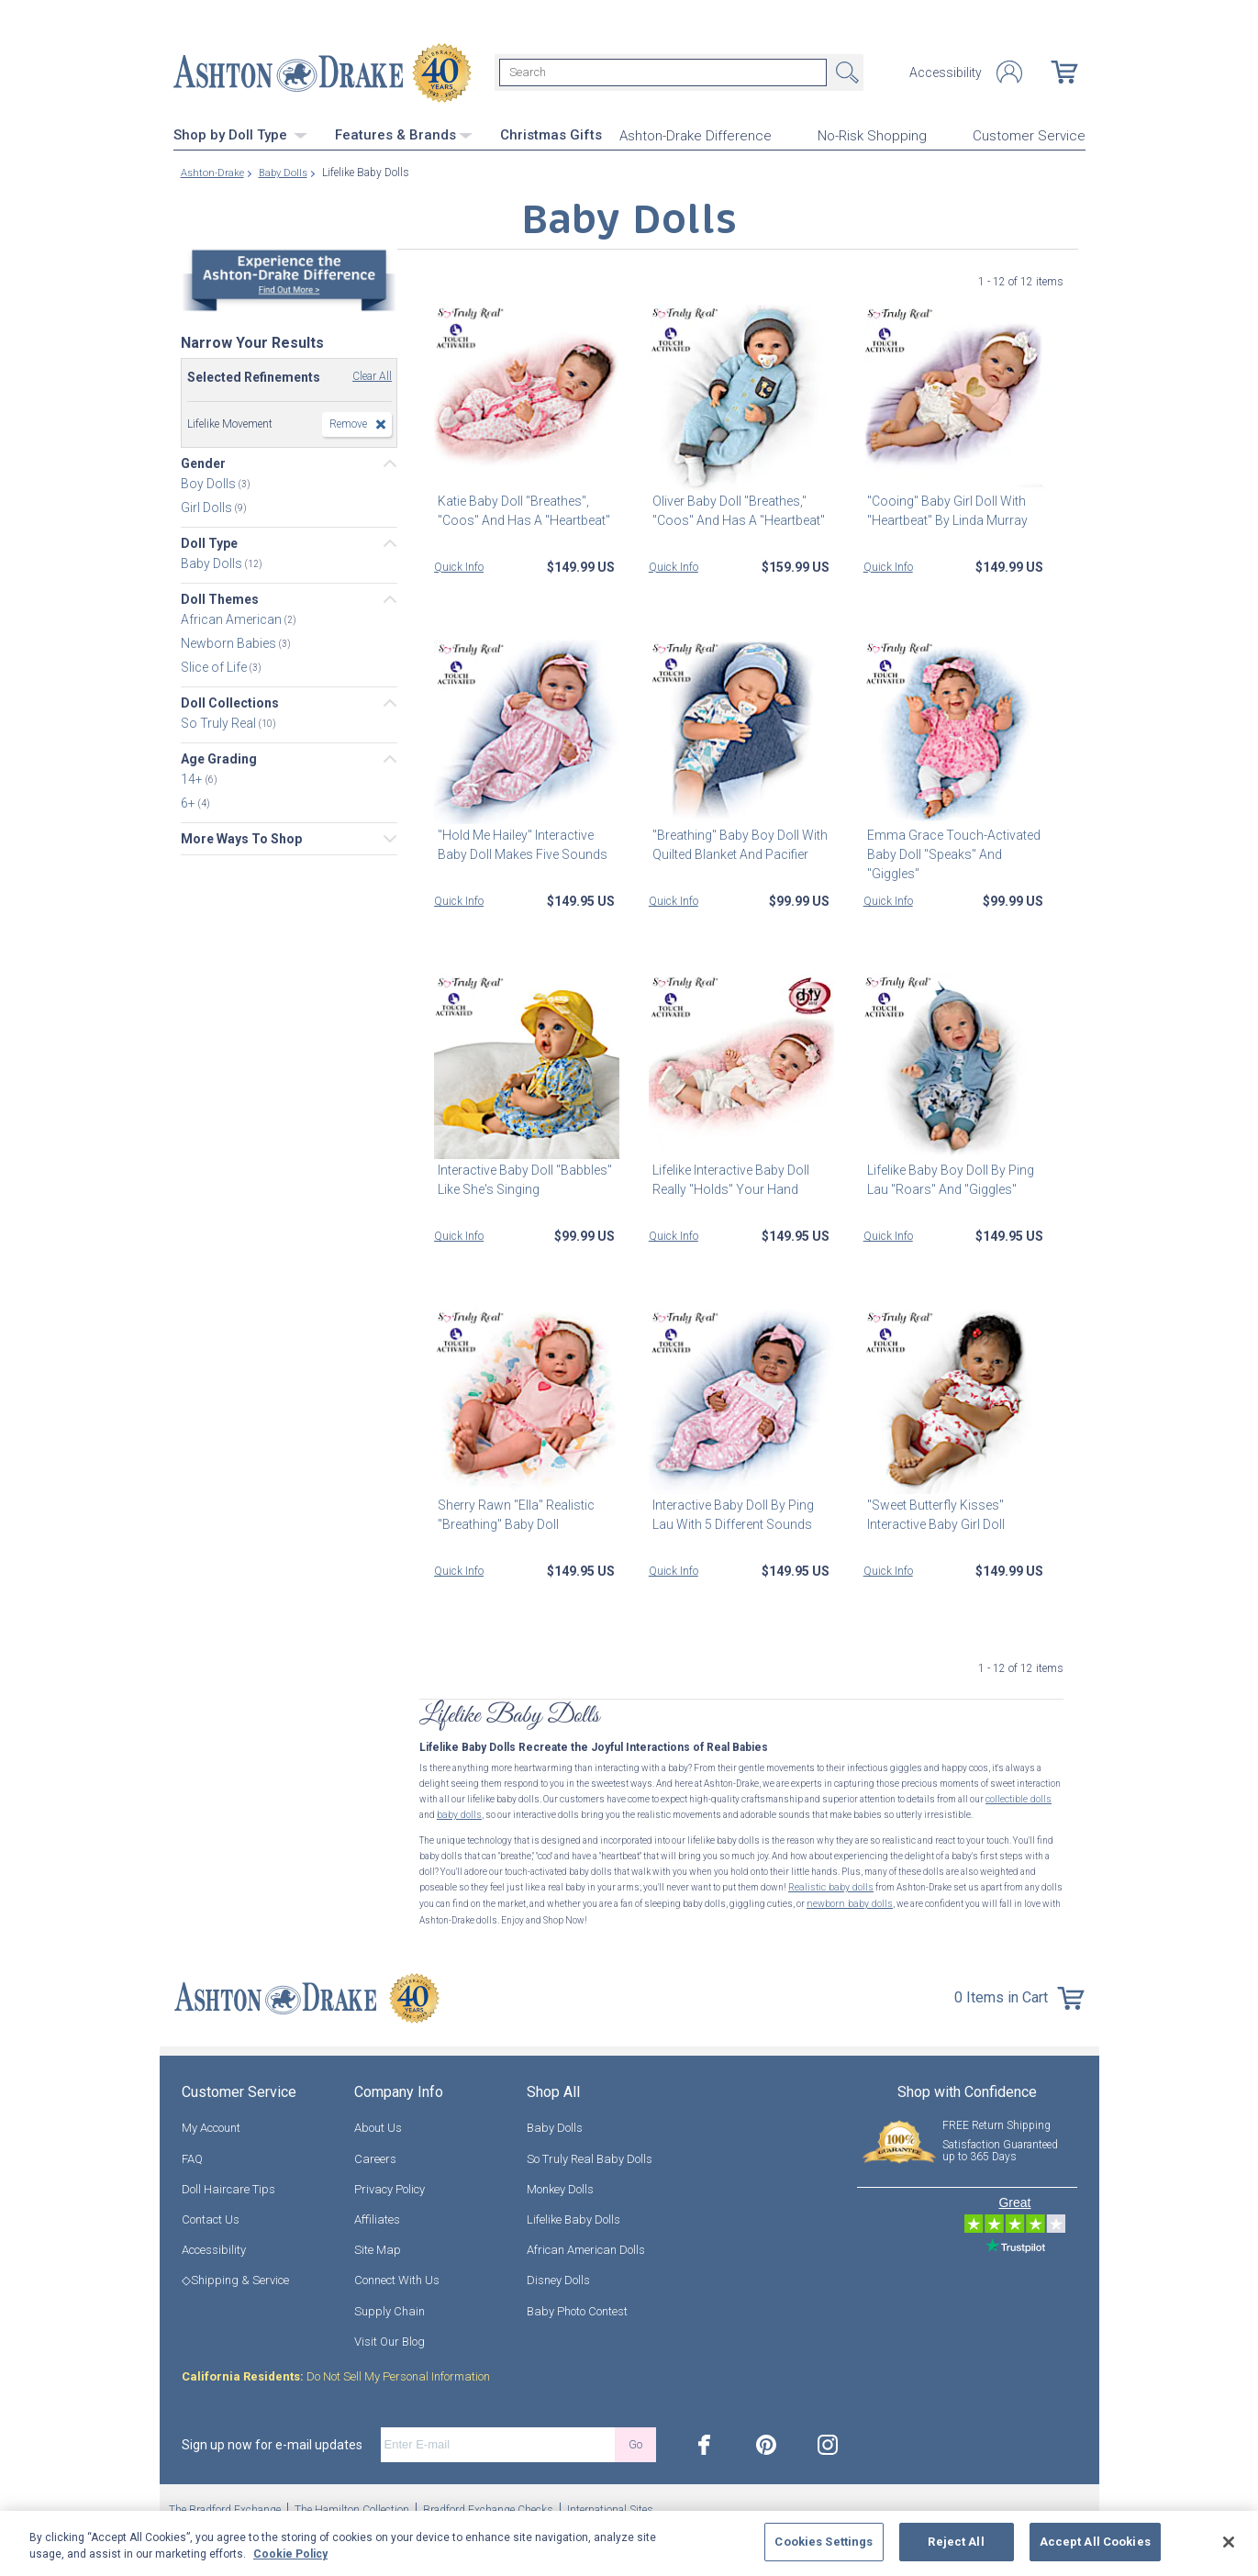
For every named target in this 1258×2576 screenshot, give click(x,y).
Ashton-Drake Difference (695, 134)
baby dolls (458, 1813)
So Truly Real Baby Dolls (589, 2153)
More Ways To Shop (241, 837)
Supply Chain (389, 2306)
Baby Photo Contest (577, 2306)
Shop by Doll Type (240, 133)
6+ (189, 801)
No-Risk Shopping (872, 134)
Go (635, 2440)
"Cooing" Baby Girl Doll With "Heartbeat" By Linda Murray (943, 508)
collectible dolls (1018, 1797)
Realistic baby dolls (829, 1884)
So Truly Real (220, 721)
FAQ (192, 2153)
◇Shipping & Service (235, 2275)
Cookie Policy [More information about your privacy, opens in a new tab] (290, 2554)
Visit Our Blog (389, 2337)
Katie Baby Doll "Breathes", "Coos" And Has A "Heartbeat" (520, 508)
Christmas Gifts (551, 133)
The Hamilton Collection (352, 2505)
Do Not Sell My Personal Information (336, 2372)
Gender (203, 461)
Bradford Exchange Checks (488, 2505)
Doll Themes (220, 597)
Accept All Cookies (1095, 2541)
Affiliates (377, 2215)
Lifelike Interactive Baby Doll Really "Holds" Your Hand (727, 1178)
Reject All (956, 2541)
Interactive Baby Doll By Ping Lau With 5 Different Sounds (729, 1513)
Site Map (377, 2245)
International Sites (610, 2505)
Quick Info (459, 564)
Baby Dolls (213, 561)
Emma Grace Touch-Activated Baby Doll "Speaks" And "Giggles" (950, 852)
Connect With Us (397, 2275)
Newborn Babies (230, 641)
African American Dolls (586, 2245)
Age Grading (219, 757)
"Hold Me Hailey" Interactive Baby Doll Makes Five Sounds (519, 843)
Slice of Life (215, 665)
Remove (348, 422)
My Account (211, 2123)
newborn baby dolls (847, 1900)
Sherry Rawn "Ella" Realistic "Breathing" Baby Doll (512, 1513)
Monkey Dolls (560, 2184)
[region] (629, 2543)
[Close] (1228, 2542)
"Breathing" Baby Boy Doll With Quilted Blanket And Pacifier (736, 843)
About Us (378, 2123)
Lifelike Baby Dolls (573, 2215)
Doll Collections (230, 701)
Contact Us (210, 2215)
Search (845, 71)
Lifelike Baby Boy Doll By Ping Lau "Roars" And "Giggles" (946, 1178)
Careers (375, 2153)
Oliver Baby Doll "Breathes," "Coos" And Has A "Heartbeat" (735, 508)
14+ (193, 777)
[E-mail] (498, 2440)
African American (232, 617)
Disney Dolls (558, 2275)
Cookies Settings (823, 2541)
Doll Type (209, 541)
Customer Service (1029, 134)
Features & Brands (404, 133)
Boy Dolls (210, 481)
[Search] (663, 71)
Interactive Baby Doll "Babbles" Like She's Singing (521, 1178)
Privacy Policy (389, 2184)
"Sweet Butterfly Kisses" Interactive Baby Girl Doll (932, 1513)
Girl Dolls (208, 505)
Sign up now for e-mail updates (272, 2440)
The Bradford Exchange (225, 2505)
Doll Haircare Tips (228, 2184)
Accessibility (945, 71)
